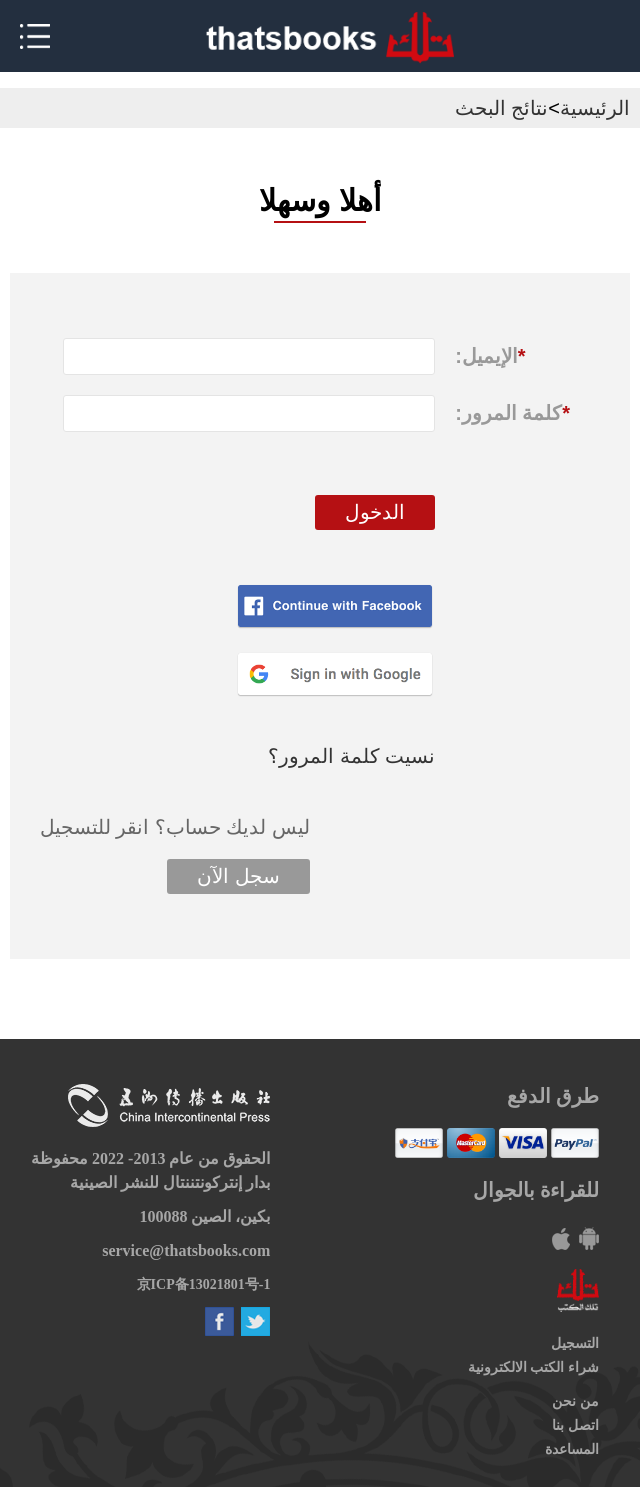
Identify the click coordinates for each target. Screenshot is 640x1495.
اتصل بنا (575, 1425)
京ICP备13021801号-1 (204, 1284)
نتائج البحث (502, 108)
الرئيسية (595, 108)
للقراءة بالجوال (536, 1190)
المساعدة (572, 1449)
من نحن (575, 1401)
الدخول (375, 512)
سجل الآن (238, 876)
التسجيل (575, 1343)
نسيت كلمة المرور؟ (351, 756)
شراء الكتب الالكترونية (533, 1367)
